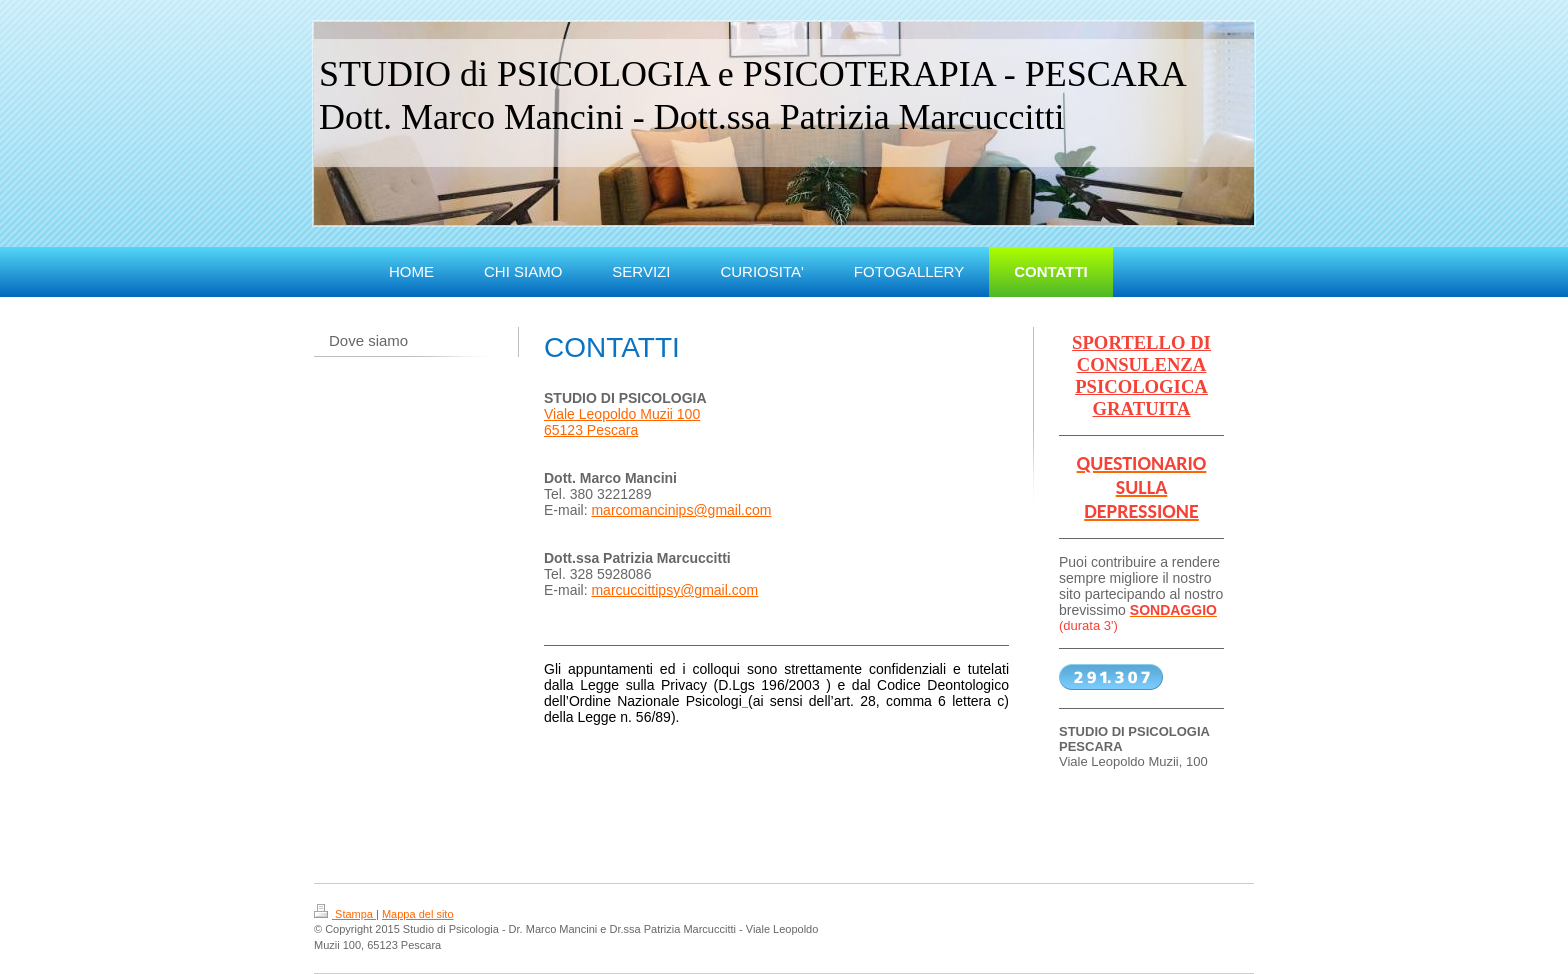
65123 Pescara (591, 430)
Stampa (345, 914)
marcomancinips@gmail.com (681, 510)
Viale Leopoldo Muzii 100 (622, 414)
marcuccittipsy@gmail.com (674, 590)
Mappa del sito (418, 914)
